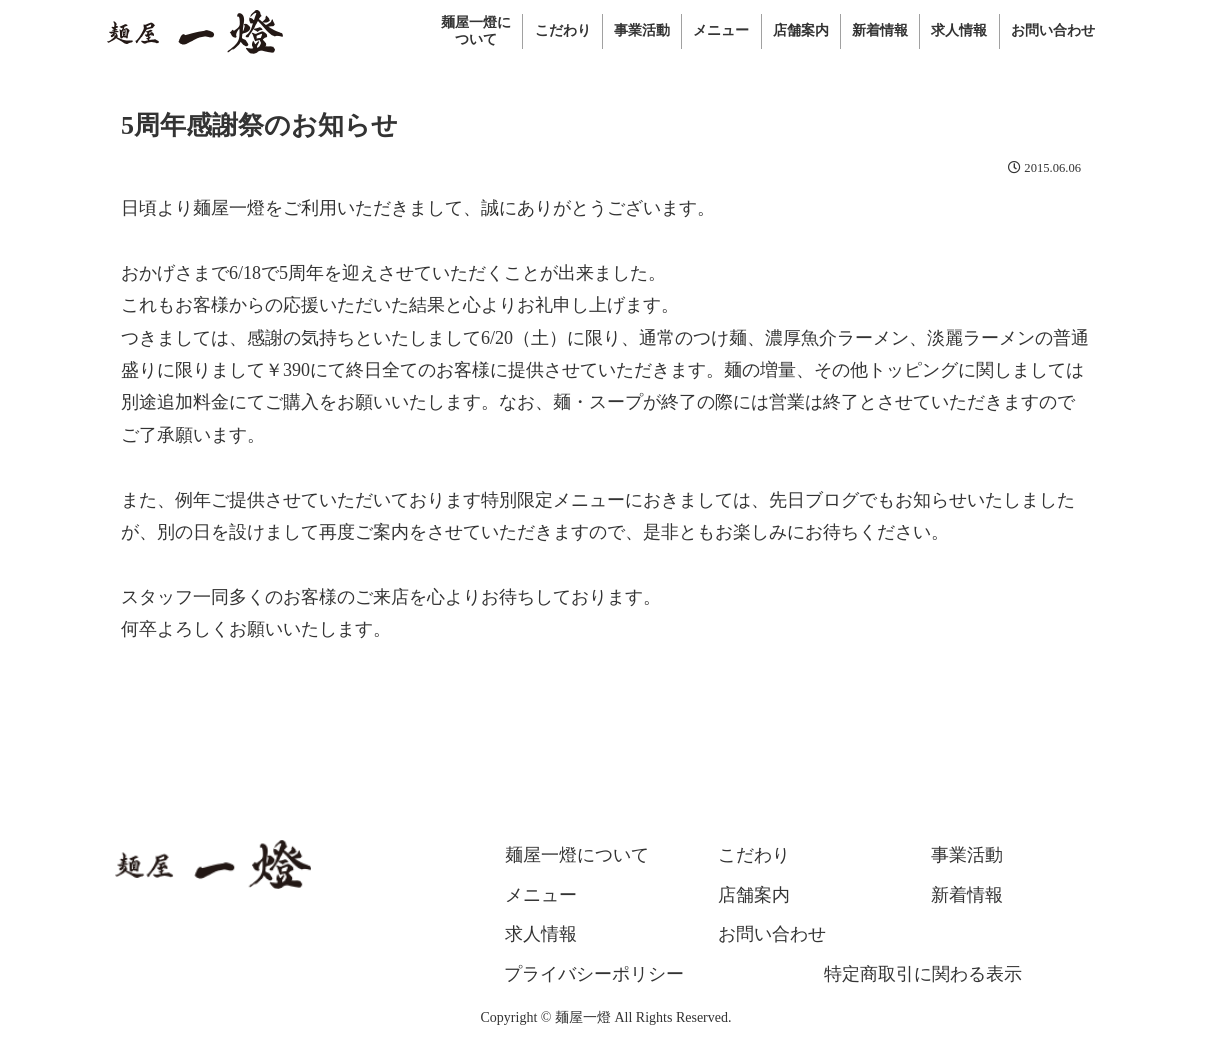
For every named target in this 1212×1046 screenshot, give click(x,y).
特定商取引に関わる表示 (923, 974)
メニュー (541, 895)
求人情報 (541, 934)
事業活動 (967, 855)
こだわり (754, 855)
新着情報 (967, 895)
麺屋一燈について (577, 855)
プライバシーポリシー (594, 974)
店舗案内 (754, 895)
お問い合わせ (772, 934)
